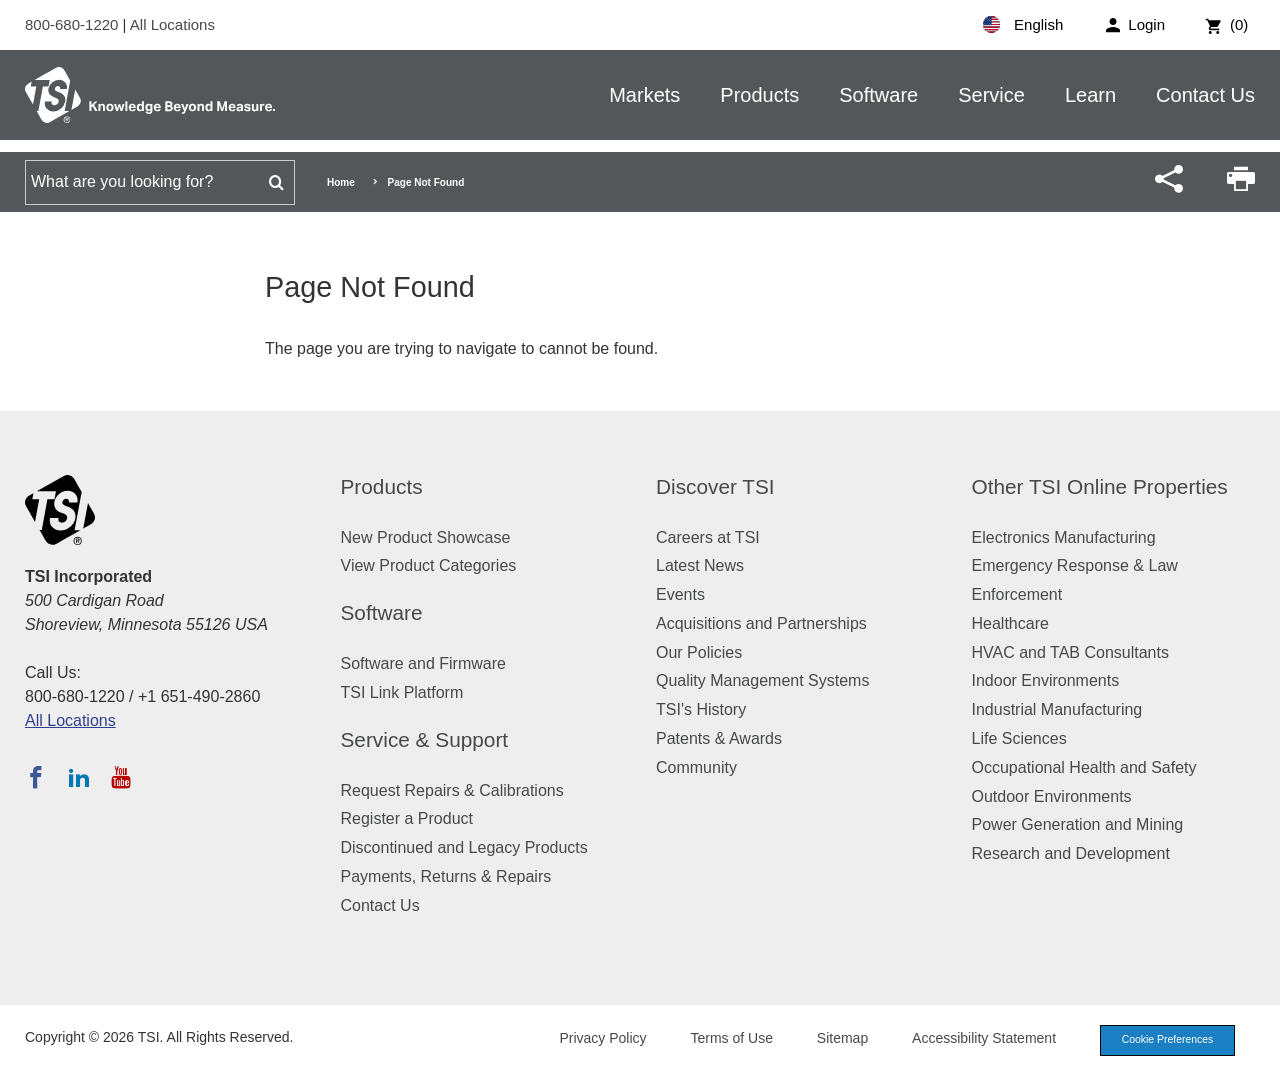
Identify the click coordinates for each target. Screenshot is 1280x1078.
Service (991, 95)
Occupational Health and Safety (1084, 767)
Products (759, 95)
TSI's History (701, 709)
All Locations (172, 24)
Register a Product (407, 818)
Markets (644, 95)
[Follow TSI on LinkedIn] (79, 777)
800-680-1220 (74, 24)
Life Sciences (1019, 738)
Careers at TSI (708, 537)
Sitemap (832, 1040)
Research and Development (1071, 853)
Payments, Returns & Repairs (446, 876)
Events (680, 594)
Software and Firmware (423, 663)
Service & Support (425, 739)
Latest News (700, 565)
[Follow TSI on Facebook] (36, 777)
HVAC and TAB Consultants (1070, 652)
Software (878, 95)
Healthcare (1010, 623)
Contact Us (1205, 95)
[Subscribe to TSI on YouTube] (120, 777)
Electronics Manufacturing (1064, 537)
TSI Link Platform (402, 692)
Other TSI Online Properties (1100, 486)
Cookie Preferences (1162, 1041)
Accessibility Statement (974, 1040)
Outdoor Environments (1052, 796)
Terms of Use (722, 1040)
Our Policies (699, 652)
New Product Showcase (426, 537)
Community (696, 767)
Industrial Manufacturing (1057, 709)
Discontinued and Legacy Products (464, 847)
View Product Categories (429, 565)
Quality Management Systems (762, 680)
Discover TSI (715, 486)
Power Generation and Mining (1078, 824)
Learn (1090, 95)
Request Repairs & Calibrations (452, 790)
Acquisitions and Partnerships (761, 623)
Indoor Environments (1046, 680)
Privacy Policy (592, 1040)
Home (341, 182)
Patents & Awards (719, 738)
